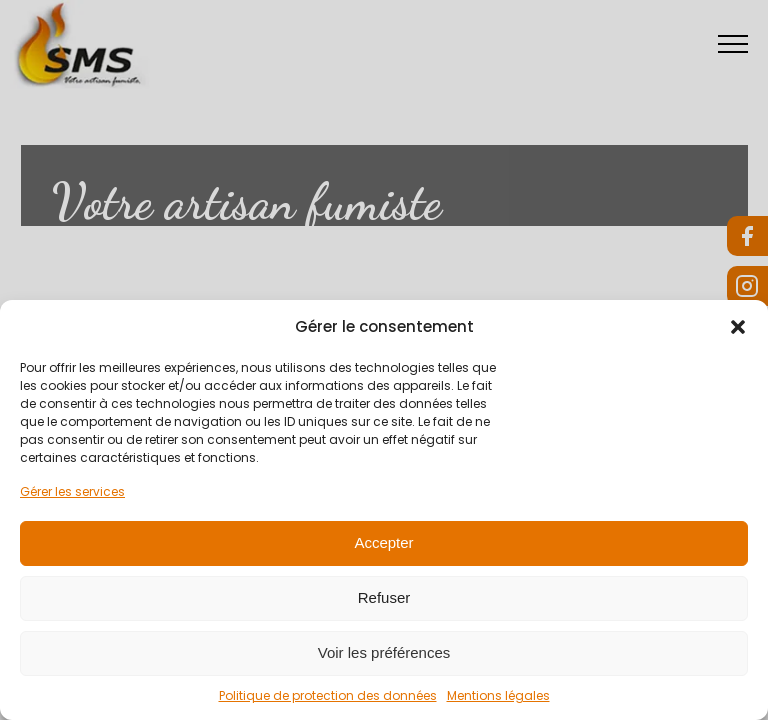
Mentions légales (498, 695)
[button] (738, 327)
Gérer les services (72, 491)
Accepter (383, 542)
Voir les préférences (384, 652)
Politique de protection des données (328, 695)
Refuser (384, 597)
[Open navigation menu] (739, 44)
